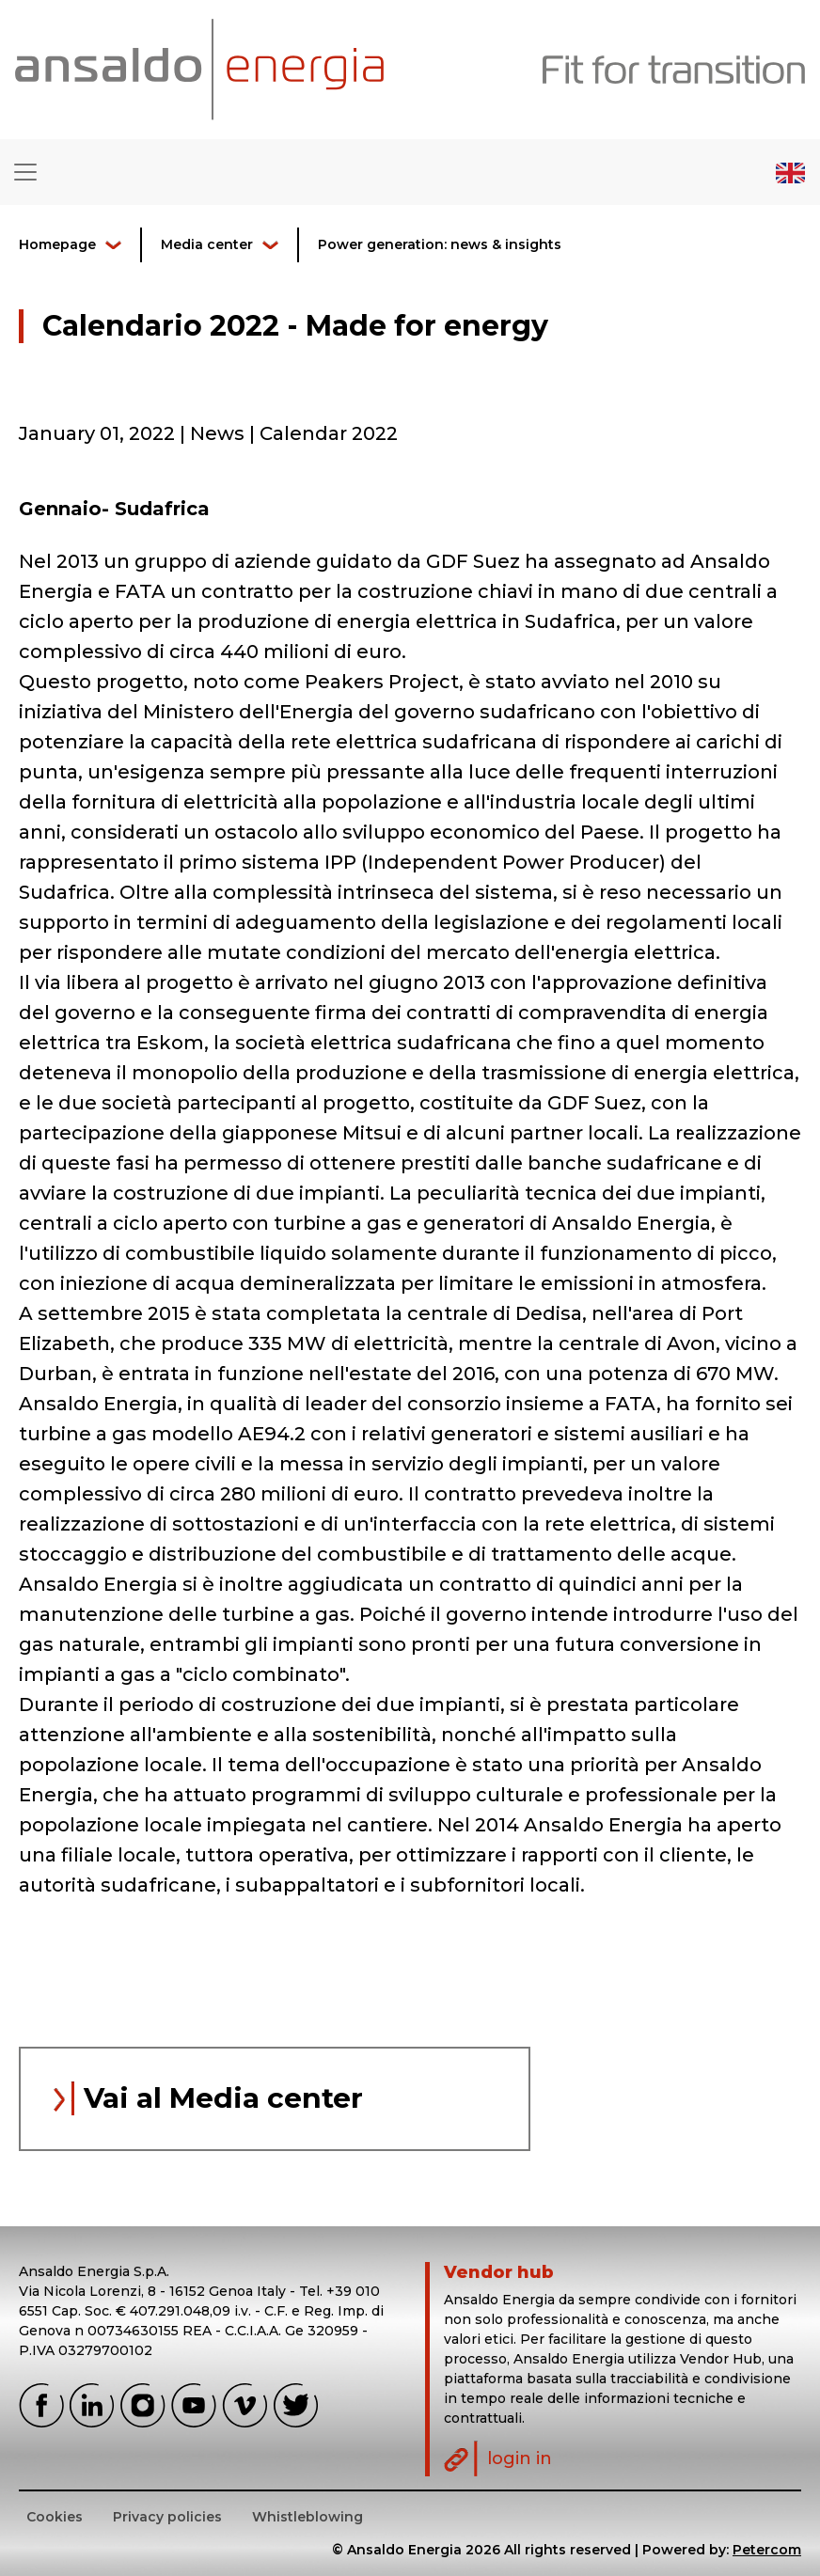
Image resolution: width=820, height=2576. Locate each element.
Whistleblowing (307, 2516)
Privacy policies (167, 2516)
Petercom (767, 2549)
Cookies (54, 2516)
